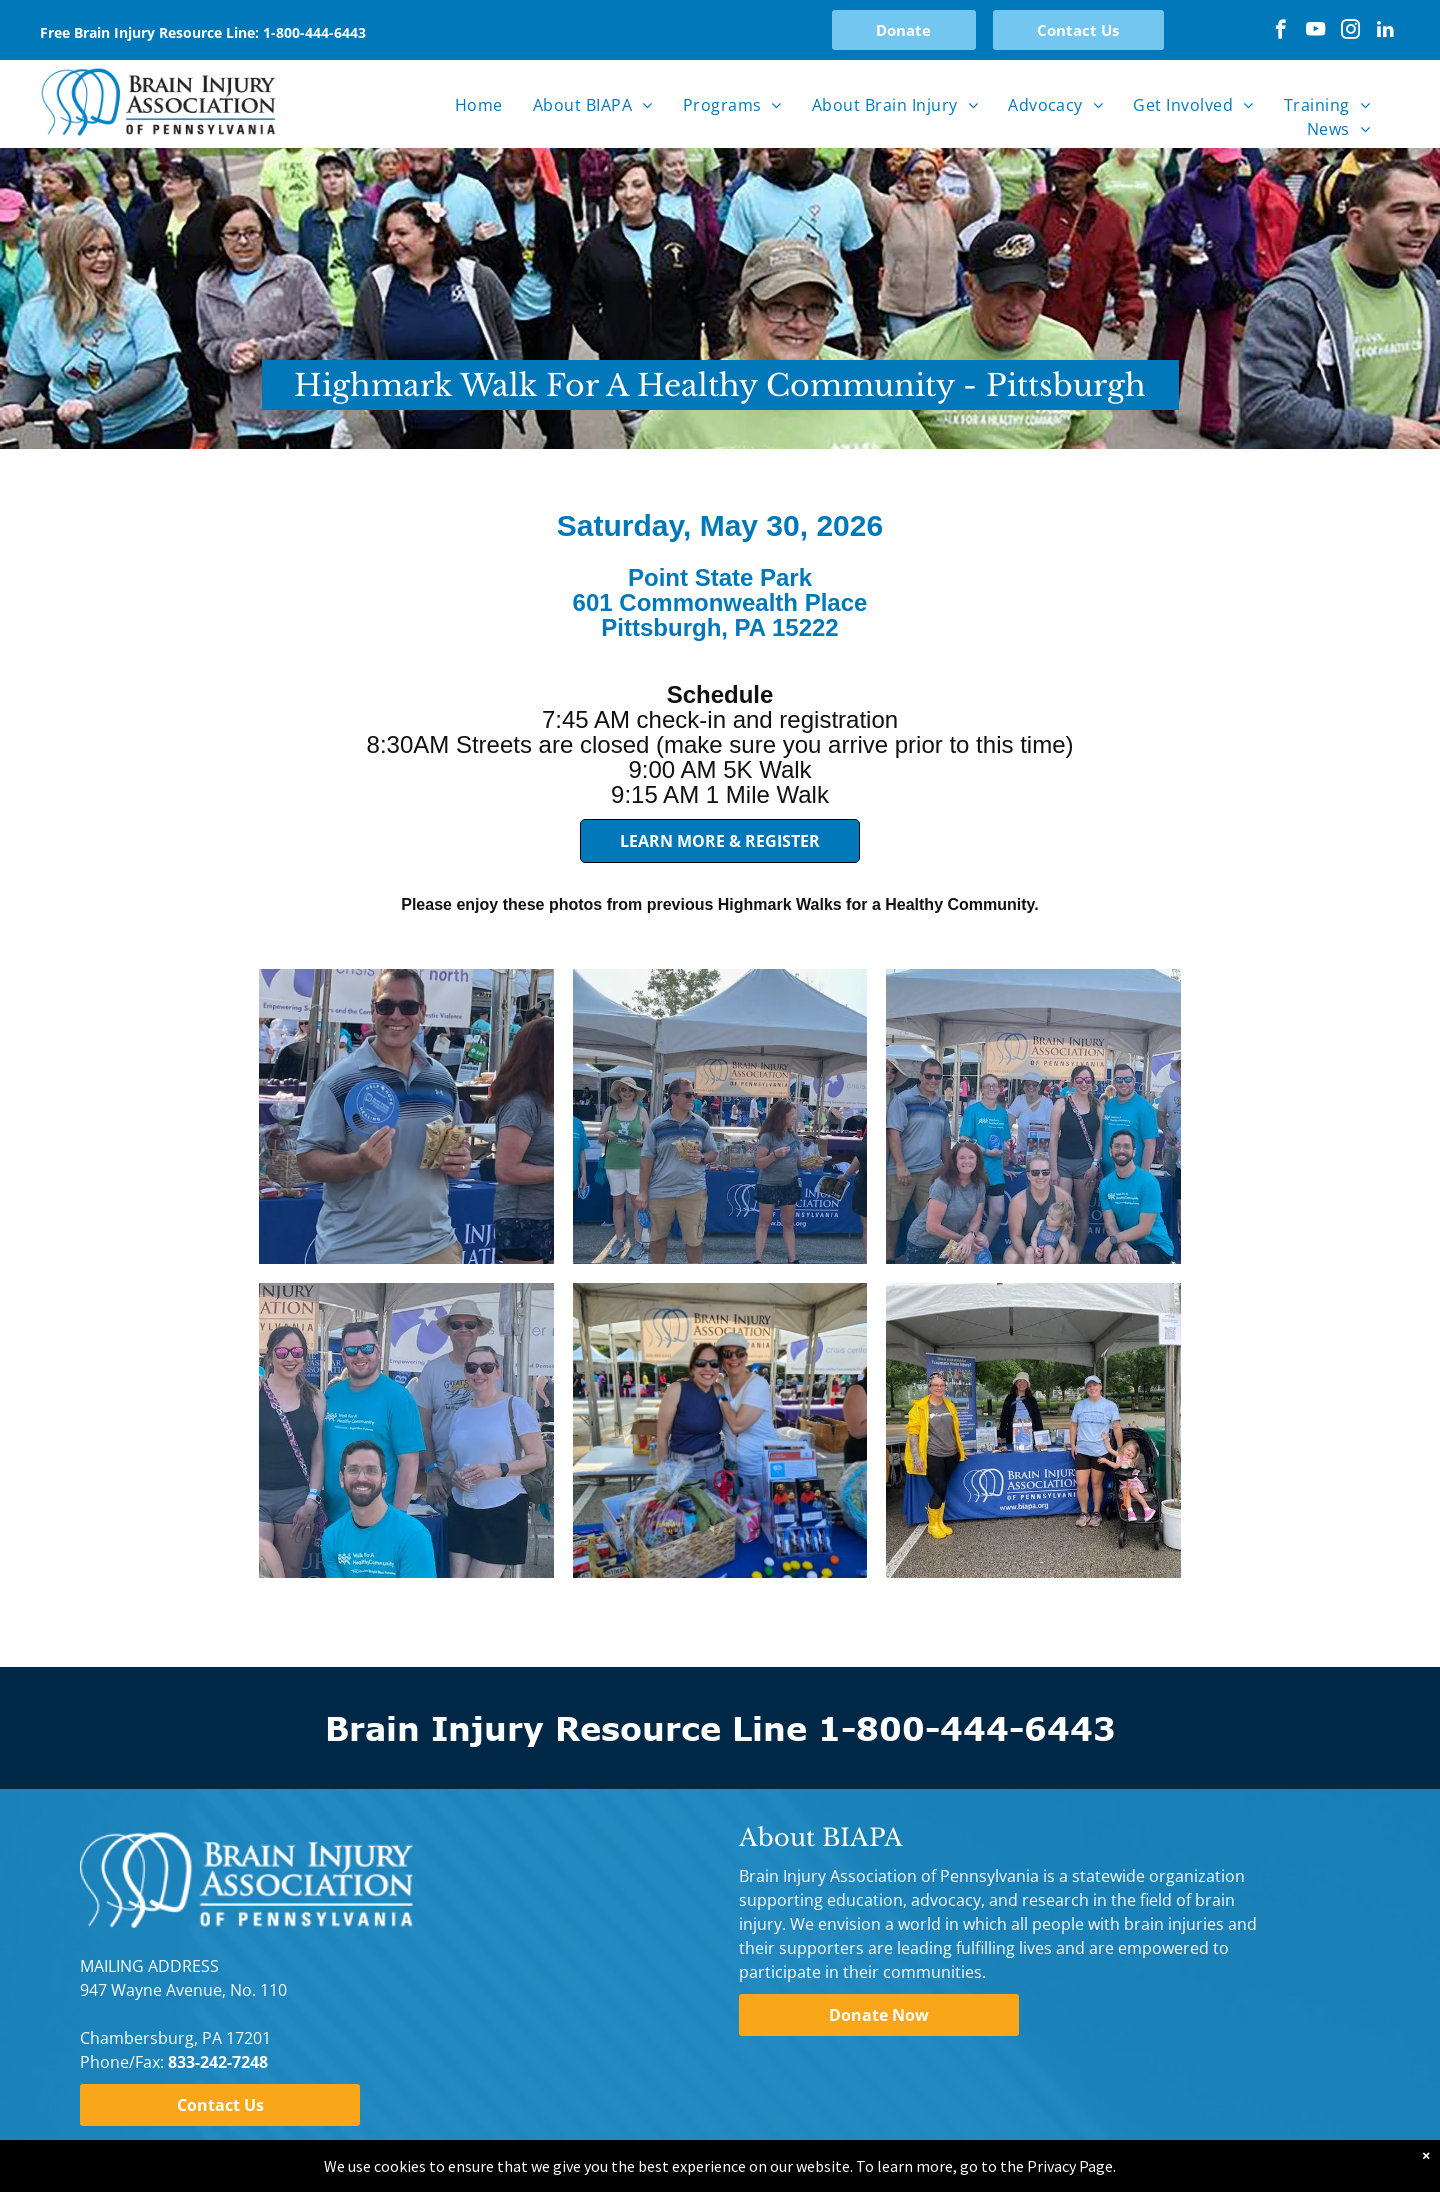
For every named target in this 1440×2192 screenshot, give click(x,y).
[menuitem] (479, 105)
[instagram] (1350, 32)
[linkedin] (1385, 32)
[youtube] (1315, 32)
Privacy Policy (131, 2150)
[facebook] (1280, 32)
